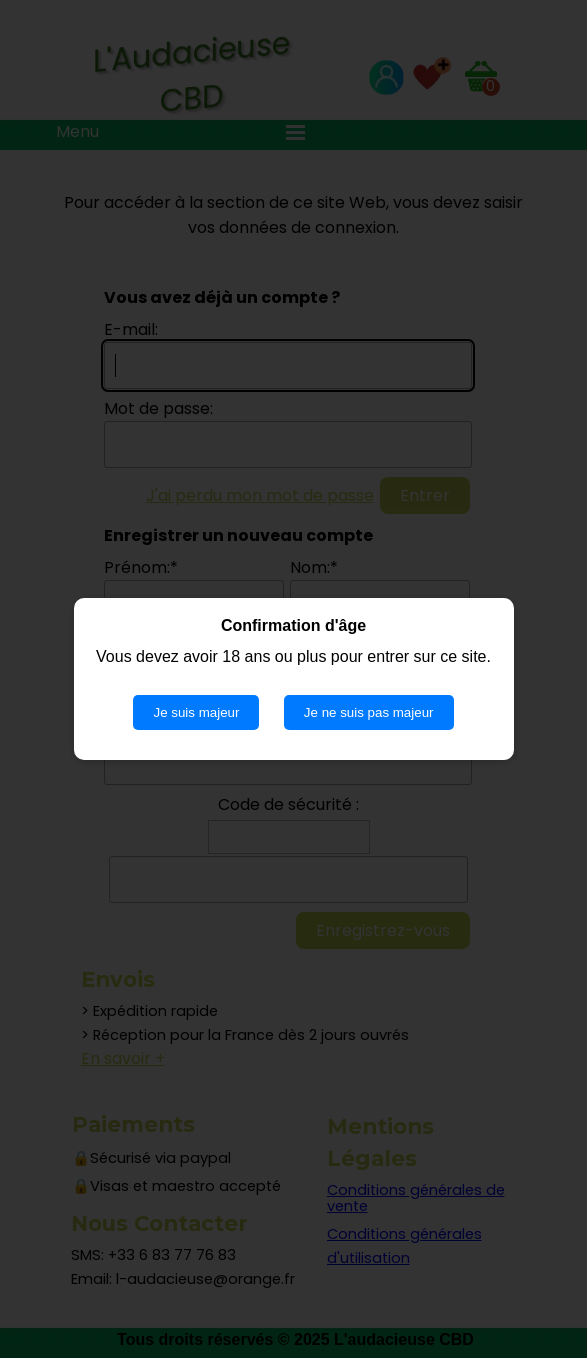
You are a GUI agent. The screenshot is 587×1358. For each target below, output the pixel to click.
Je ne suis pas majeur (369, 712)
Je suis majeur (196, 712)
